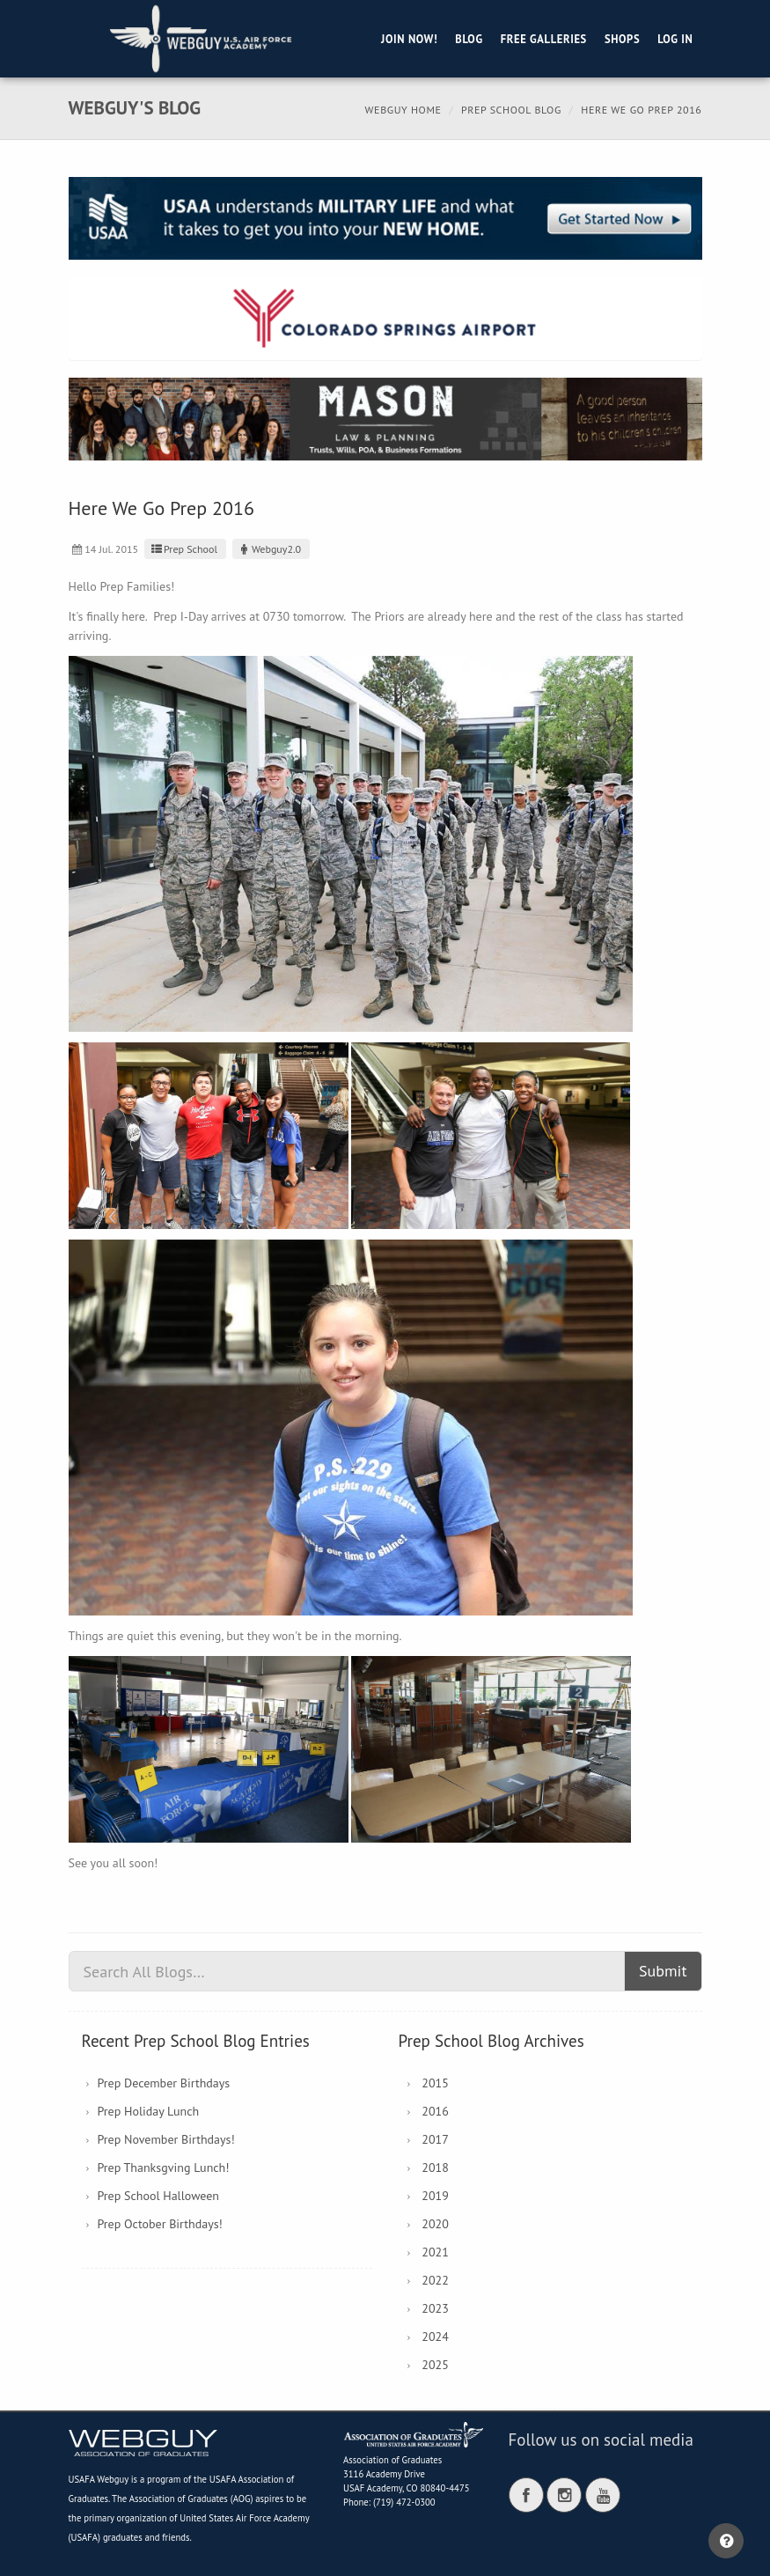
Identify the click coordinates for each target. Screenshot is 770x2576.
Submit (663, 1971)
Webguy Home (403, 109)
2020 (435, 2224)
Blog (468, 39)
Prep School (183, 549)
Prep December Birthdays (164, 2083)
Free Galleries (544, 39)
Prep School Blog (511, 109)
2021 (435, 2252)
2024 (435, 2336)
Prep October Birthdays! (160, 2224)
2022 (435, 2280)
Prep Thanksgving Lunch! (164, 2167)
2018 (435, 2167)
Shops (622, 39)
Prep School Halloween (159, 2196)
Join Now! (409, 39)
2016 (435, 2111)
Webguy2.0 (269, 549)
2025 (435, 2365)
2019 (435, 2196)
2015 (435, 2083)
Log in (675, 39)
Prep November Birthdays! (166, 2139)
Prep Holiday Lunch (149, 2111)
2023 (435, 2308)
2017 (435, 2139)
